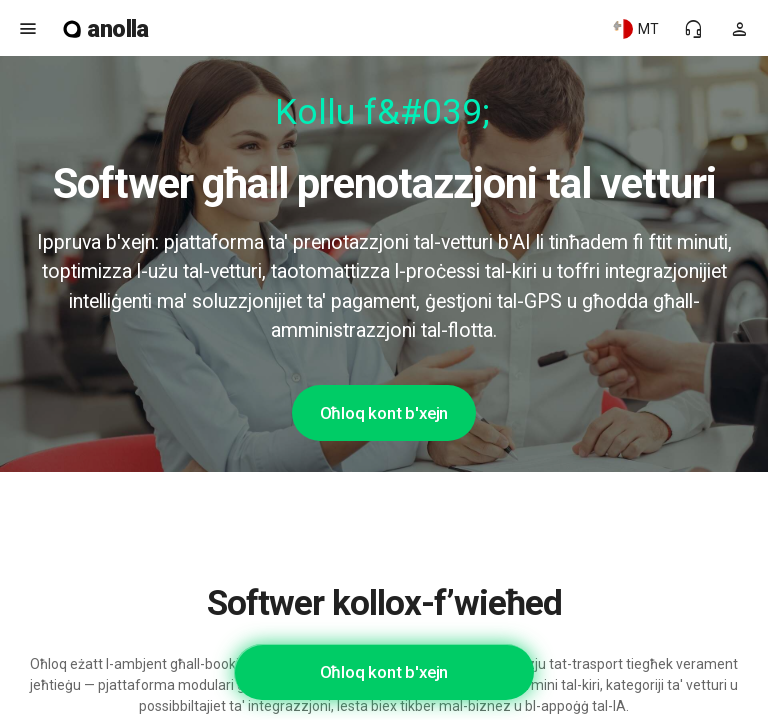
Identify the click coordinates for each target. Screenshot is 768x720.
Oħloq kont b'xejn (384, 413)
